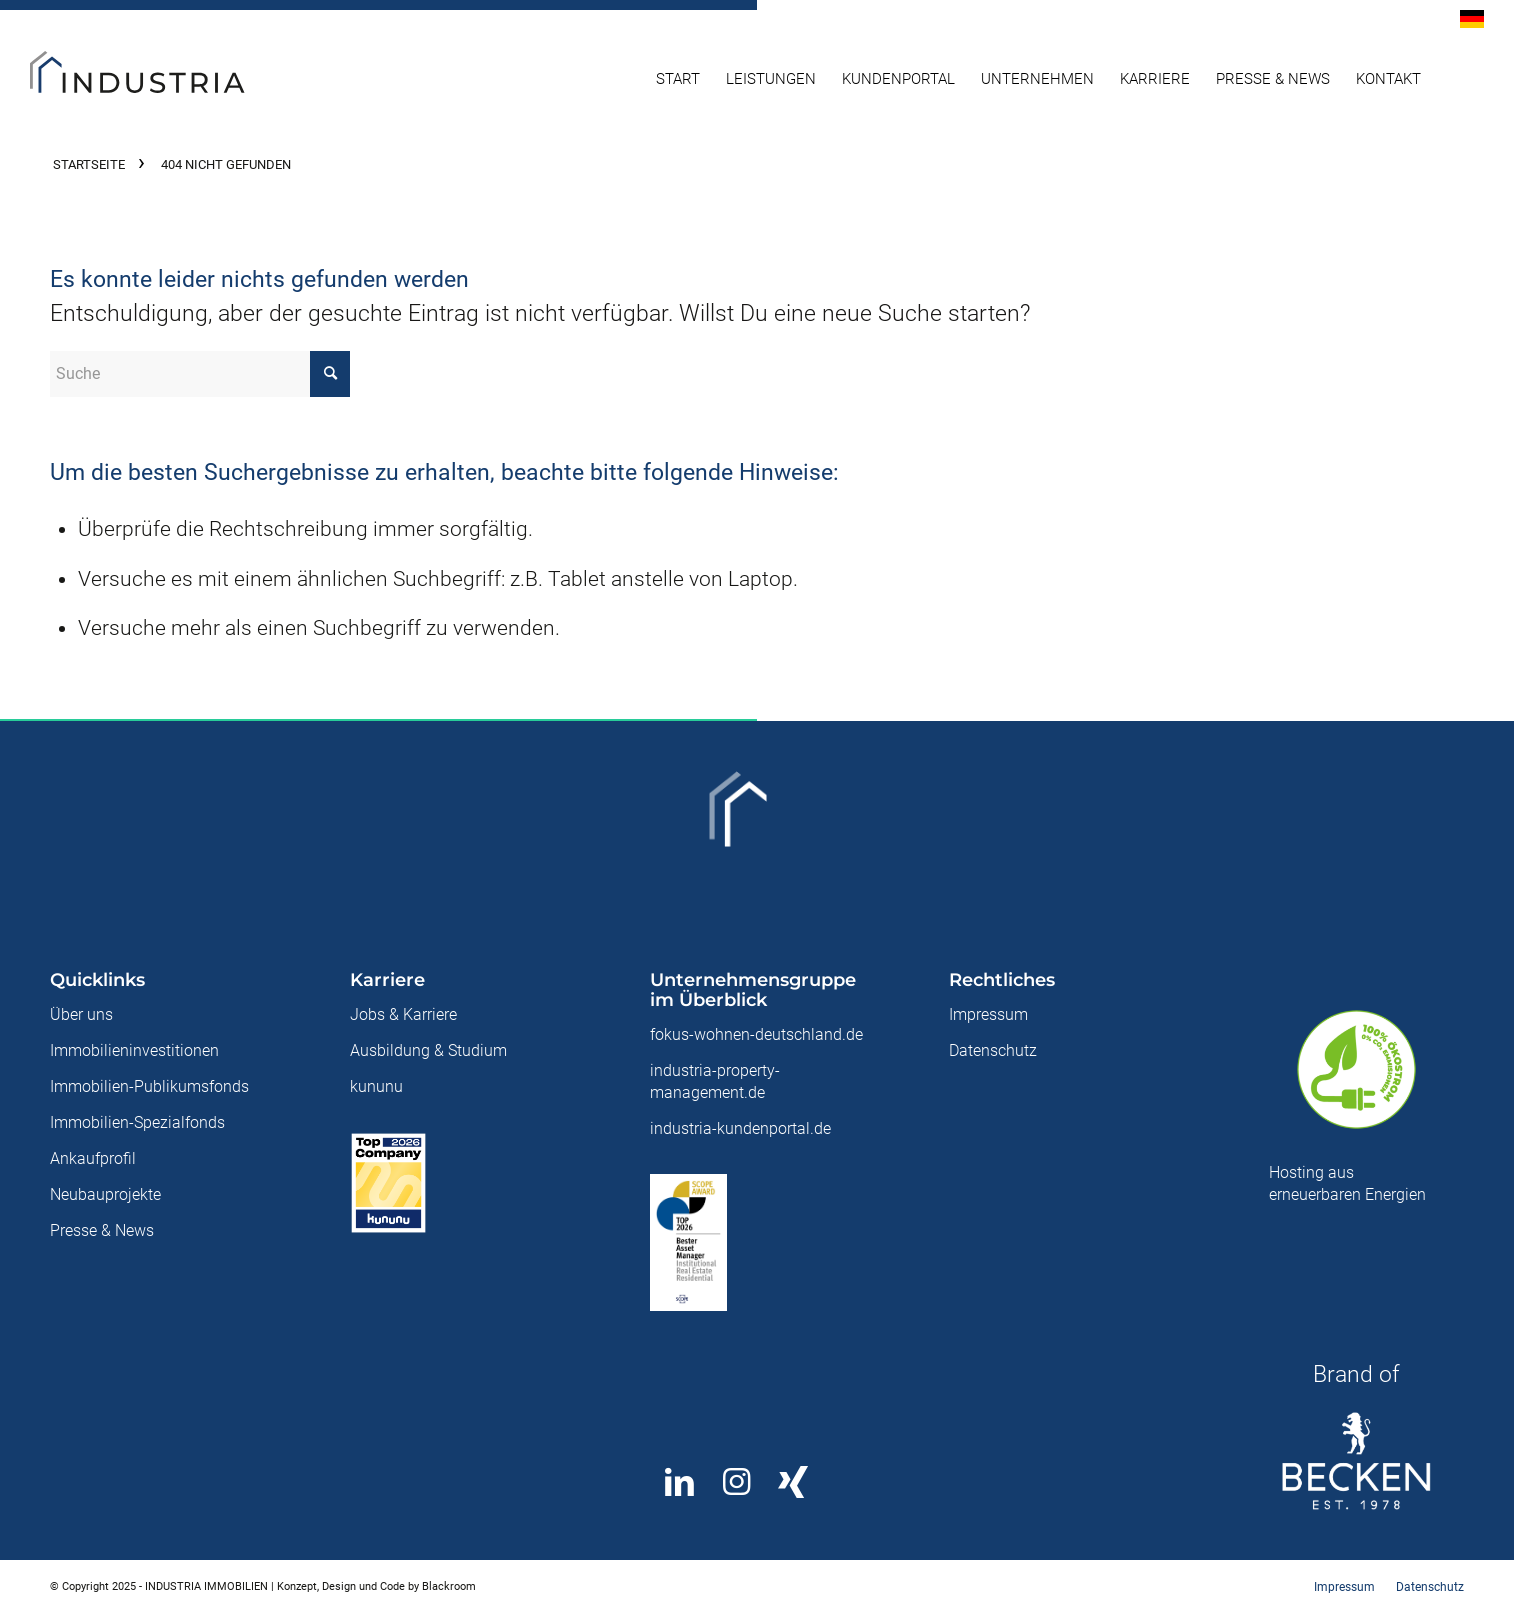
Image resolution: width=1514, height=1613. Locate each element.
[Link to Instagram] (736, 1482)
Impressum (988, 1014)
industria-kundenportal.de (740, 1128)
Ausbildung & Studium (428, 1050)
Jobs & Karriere (403, 1014)
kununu (376, 1086)
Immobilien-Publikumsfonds (149, 1086)
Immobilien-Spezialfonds (137, 1122)
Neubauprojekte (105, 1194)
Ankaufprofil (93, 1158)
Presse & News (102, 1230)
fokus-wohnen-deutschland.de (756, 1034)
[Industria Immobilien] (175, 79)
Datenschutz (993, 1050)
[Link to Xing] (793, 1482)
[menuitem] (1467, 20)
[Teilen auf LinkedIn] (679, 1482)
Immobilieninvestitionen (134, 1050)
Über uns (81, 1014)
